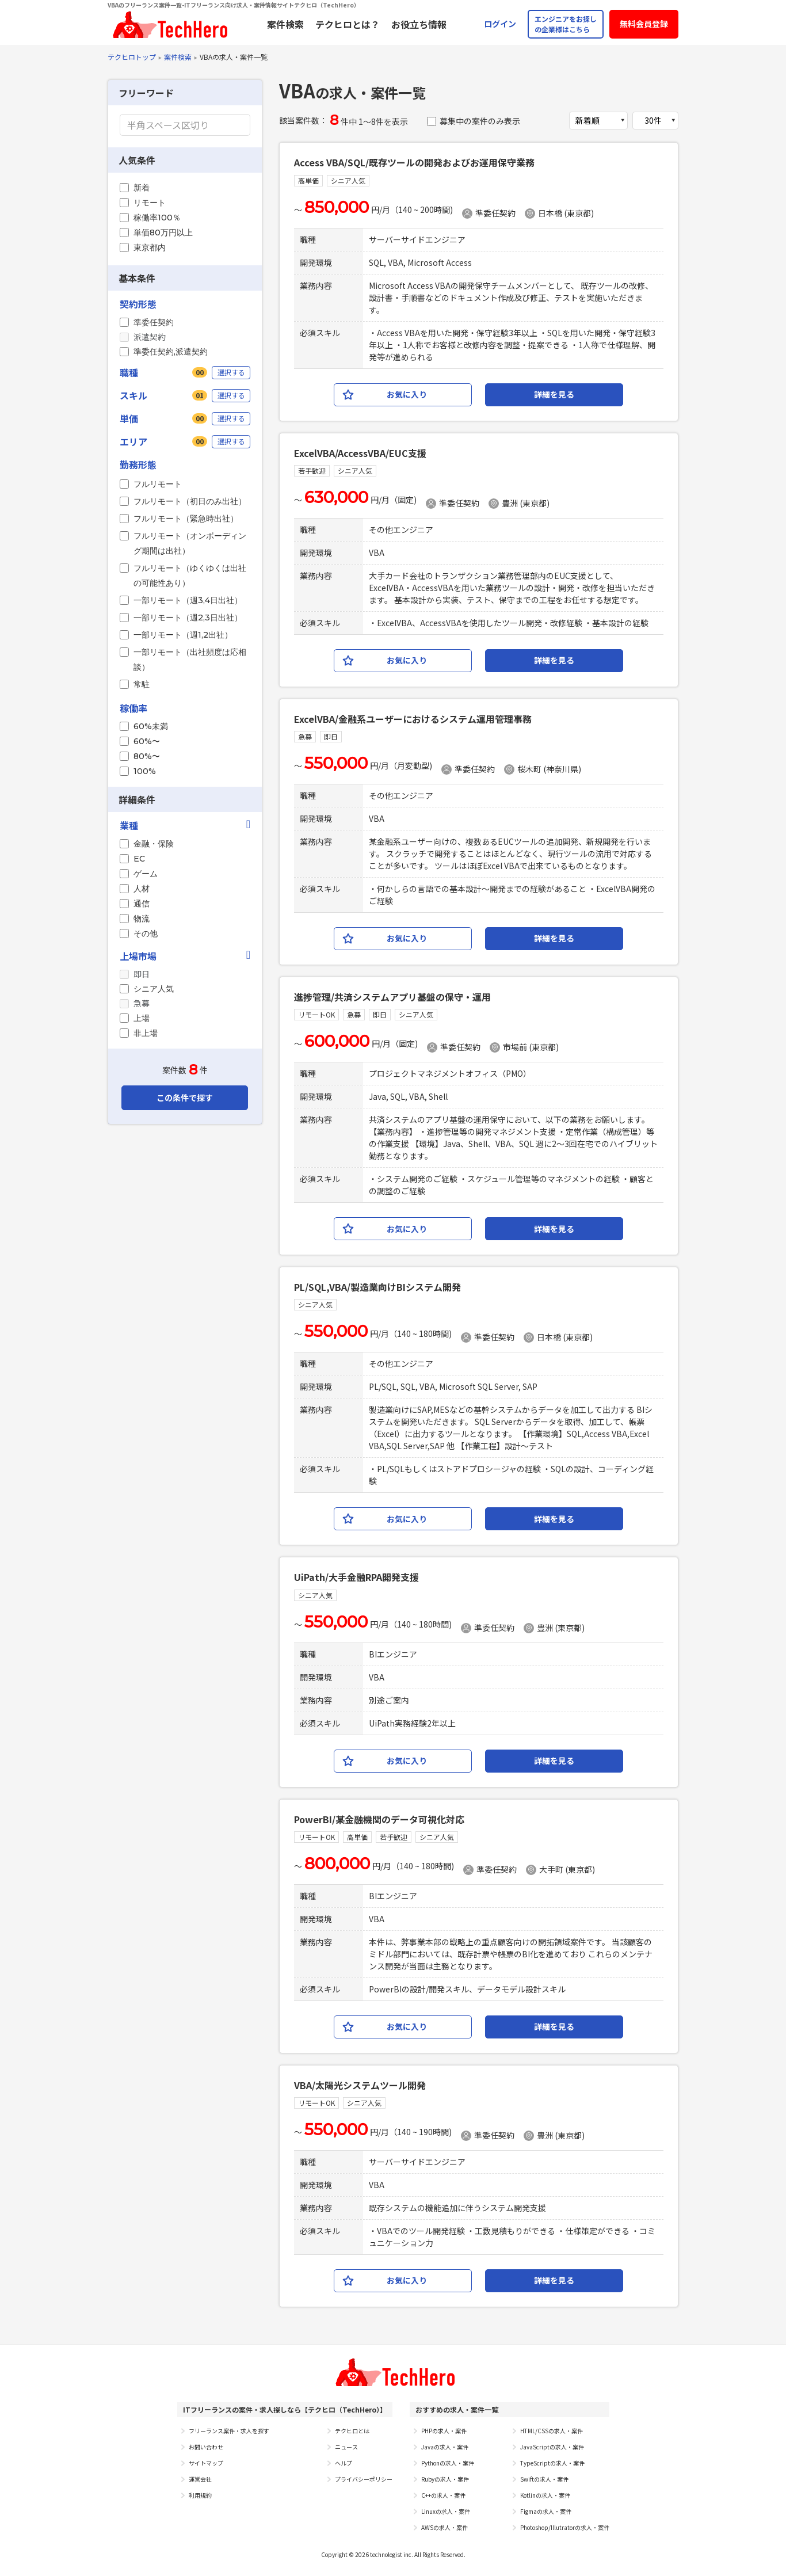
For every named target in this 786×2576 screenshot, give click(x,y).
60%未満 (150, 726)
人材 (141, 888)
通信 (141, 903)
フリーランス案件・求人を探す (229, 2430)
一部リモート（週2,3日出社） (187, 617)
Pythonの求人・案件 (447, 2463)
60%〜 (146, 741)
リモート (149, 202)
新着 (141, 187)
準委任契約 (153, 322)
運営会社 (200, 2479)
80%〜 (146, 756)
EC (139, 858)
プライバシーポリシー (363, 2479)
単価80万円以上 (163, 232)
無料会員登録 (644, 23)
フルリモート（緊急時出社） (185, 518)
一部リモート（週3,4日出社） (187, 600)
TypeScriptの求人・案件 (552, 2463)
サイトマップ (206, 2463)
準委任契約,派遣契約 (170, 351)
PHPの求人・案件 (444, 2430)
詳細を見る (554, 394)
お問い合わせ (206, 2446)
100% (144, 771)
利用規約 (200, 2495)
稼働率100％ (157, 217)
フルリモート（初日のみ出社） (189, 501)
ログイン (500, 23)
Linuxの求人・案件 (445, 2511)
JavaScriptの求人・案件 (552, 2446)
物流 (141, 918)
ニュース (346, 2446)
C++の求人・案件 (443, 2495)
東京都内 (149, 247)
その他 (145, 933)
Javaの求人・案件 (444, 2446)
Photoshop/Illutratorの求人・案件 (564, 2527)
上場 (141, 1018)
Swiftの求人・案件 (544, 2479)
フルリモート (157, 484)
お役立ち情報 (419, 24)
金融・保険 (153, 844)
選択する (231, 372)
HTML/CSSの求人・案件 (551, 2430)
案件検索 (285, 24)
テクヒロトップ (132, 57)
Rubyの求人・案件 (445, 2479)
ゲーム (145, 873)
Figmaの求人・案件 (545, 2511)
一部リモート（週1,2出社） (182, 635)
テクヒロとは (352, 2430)
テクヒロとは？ (347, 24)
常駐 (141, 684)
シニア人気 (153, 989)
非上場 (145, 1033)
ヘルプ (343, 2463)
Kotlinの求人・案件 (545, 2495)
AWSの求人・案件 (444, 2527)
